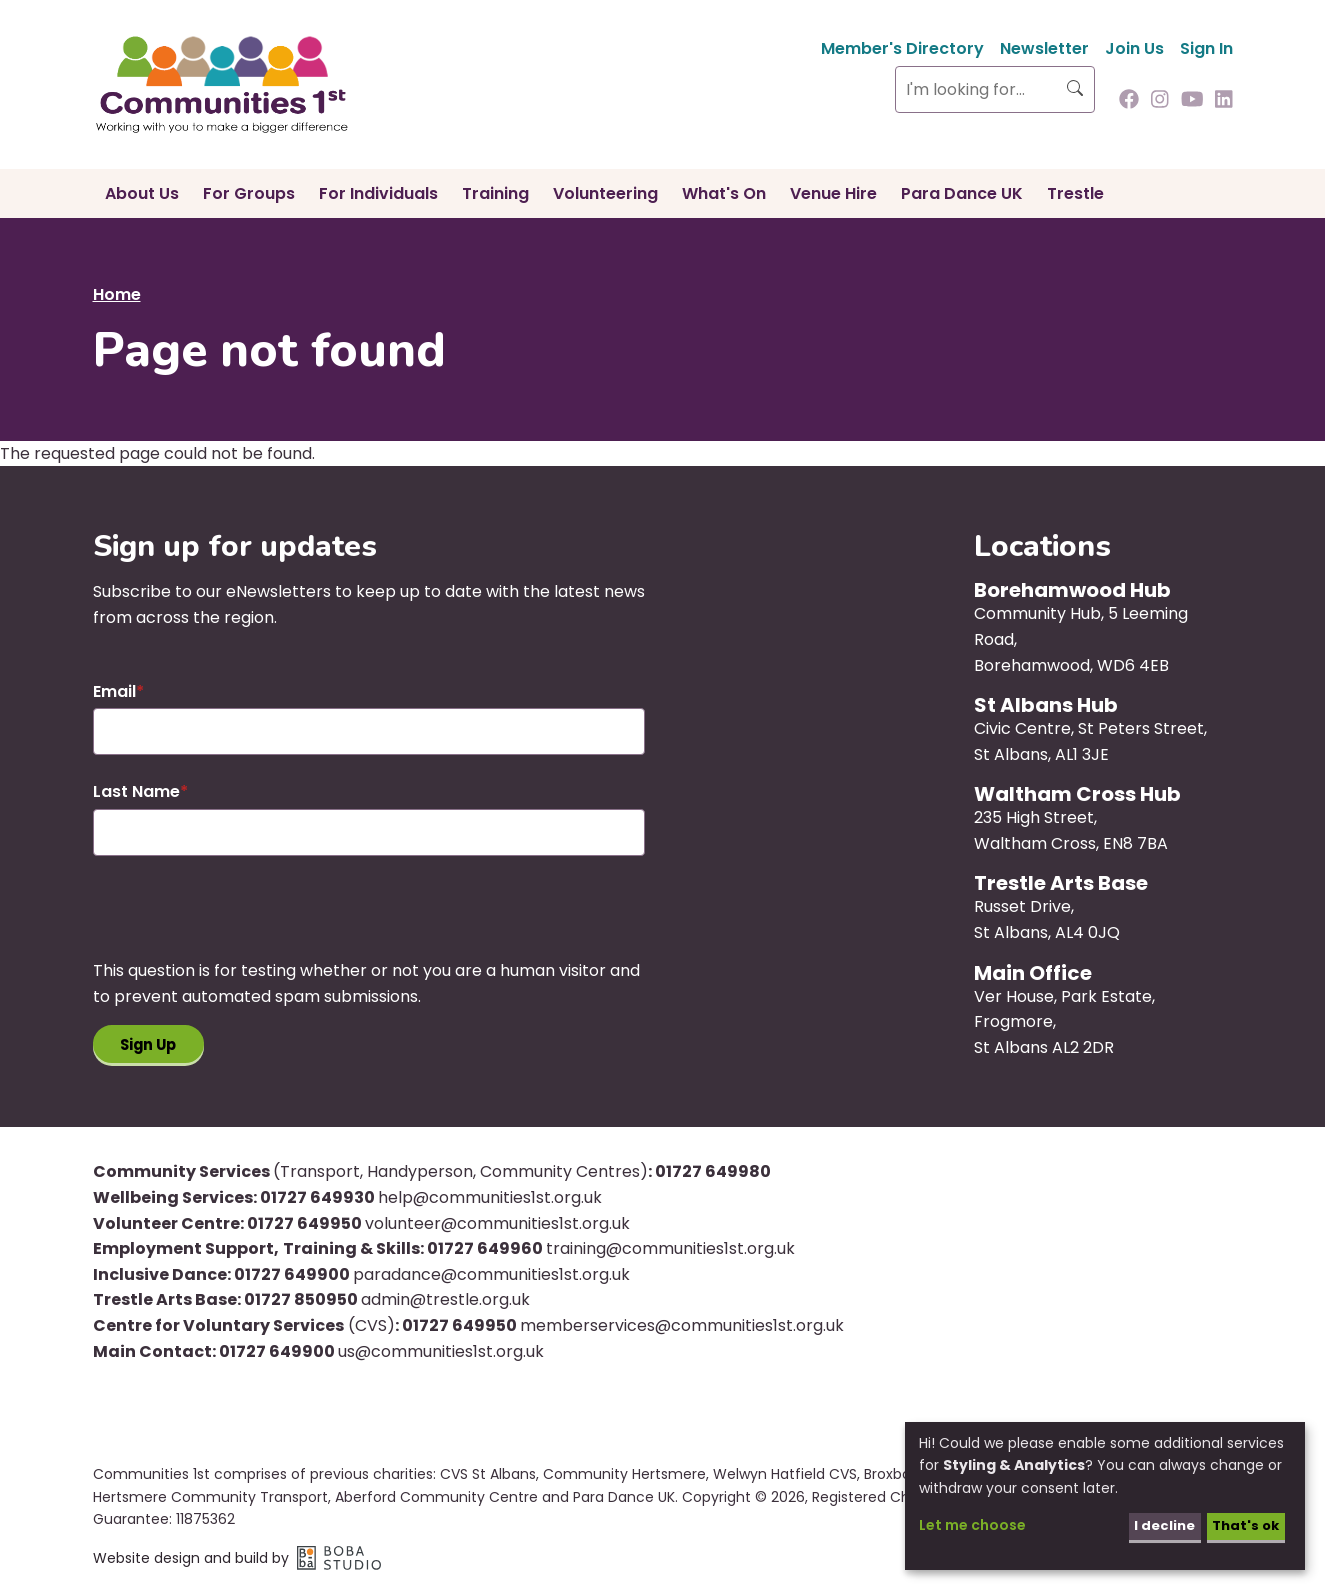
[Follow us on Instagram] (1160, 101)
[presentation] (245, 919)
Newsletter (1044, 48)
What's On (724, 193)
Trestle (1075, 193)
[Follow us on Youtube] (1192, 101)
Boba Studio (339, 1561)
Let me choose (972, 1525)
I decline (1157, 1525)
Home (117, 294)
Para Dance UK (962, 193)
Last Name (136, 791)
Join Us (1134, 48)
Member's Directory (902, 48)
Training (495, 193)
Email (114, 691)
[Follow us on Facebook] (1129, 101)
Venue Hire (833, 193)
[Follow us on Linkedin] (1224, 101)
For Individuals (378, 193)
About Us (142, 193)
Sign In (1206, 48)
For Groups (249, 193)
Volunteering (605, 193)
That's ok (1242, 1525)
